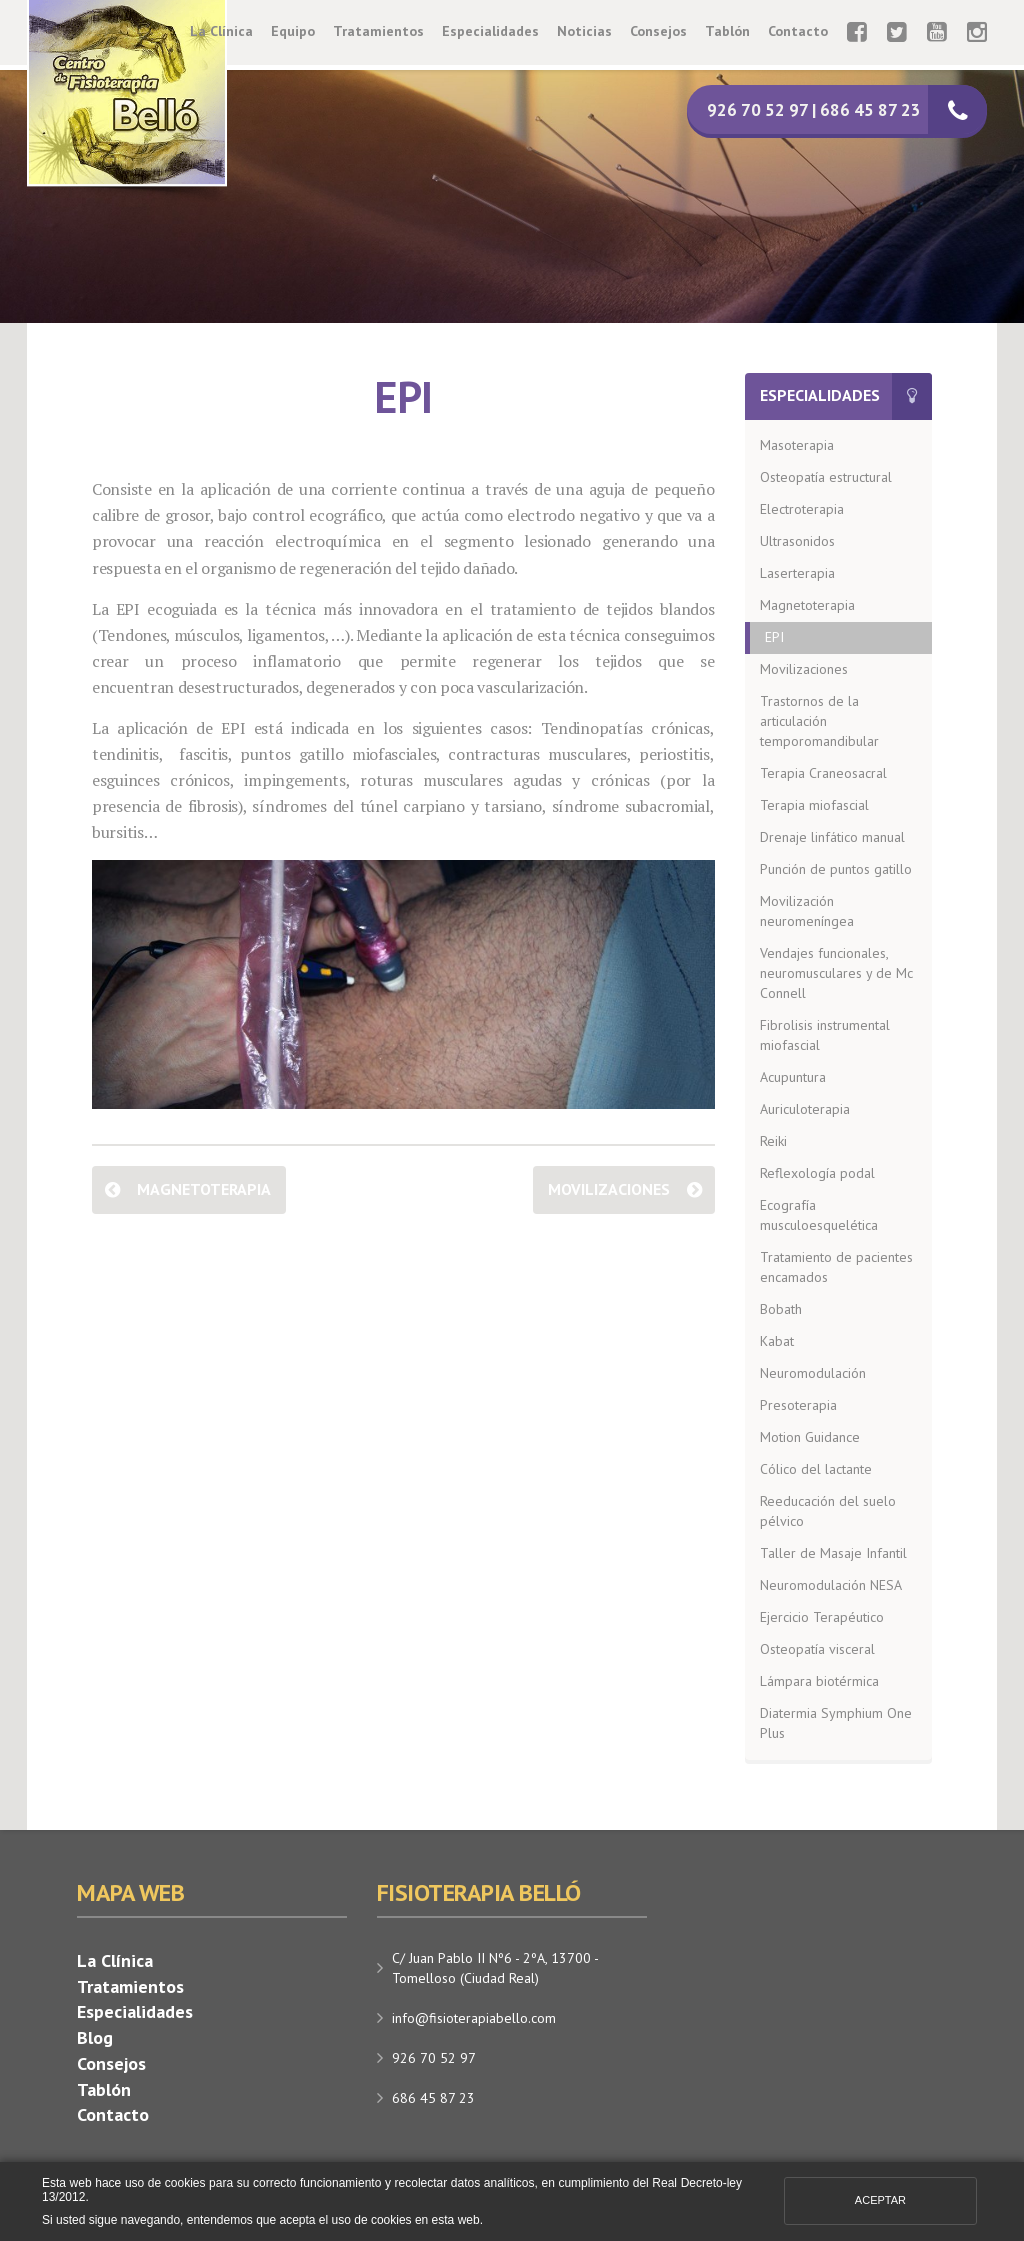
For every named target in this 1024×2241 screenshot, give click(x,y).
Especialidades (490, 31)
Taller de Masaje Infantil (833, 1553)
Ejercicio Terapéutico (822, 1617)
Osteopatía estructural (826, 477)
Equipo (293, 31)
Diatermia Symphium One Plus (836, 1723)
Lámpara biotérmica (819, 1681)
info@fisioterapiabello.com (474, 2018)
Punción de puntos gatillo (836, 869)
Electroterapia (802, 509)
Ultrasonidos (797, 541)
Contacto (798, 31)
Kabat (777, 1341)
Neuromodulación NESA (831, 1585)
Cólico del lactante (816, 1469)
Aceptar (880, 2200)
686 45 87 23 (433, 2098)
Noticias (584, 31)
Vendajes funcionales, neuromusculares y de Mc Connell (836, 973)
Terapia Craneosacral (823, 773)
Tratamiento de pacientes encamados (836, 1267)
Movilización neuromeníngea (807, 911)
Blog (95, 2037)
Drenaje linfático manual (832, 837)
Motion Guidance (810, 1437)
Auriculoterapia (805, 1109)
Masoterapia (797, 445)
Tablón (727, 31)
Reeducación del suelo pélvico (828, 1511)
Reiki (773, 1141)
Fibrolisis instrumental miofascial (825, 1035)
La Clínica (221, 31)
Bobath (781, 1309)
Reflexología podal (817, 1173)
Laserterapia (797, 573)
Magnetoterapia (204, 1189)
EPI (774, 637)
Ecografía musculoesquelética (819, 1215)
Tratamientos (378, 31)
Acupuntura (793, 1077)
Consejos (658, 31)
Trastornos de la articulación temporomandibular (819, 721)
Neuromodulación (813, 1373)
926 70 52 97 (434, 2058)
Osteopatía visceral (817, 1649)
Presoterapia (798, 1405)
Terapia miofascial (814, 805)
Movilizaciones (609, 1189)
